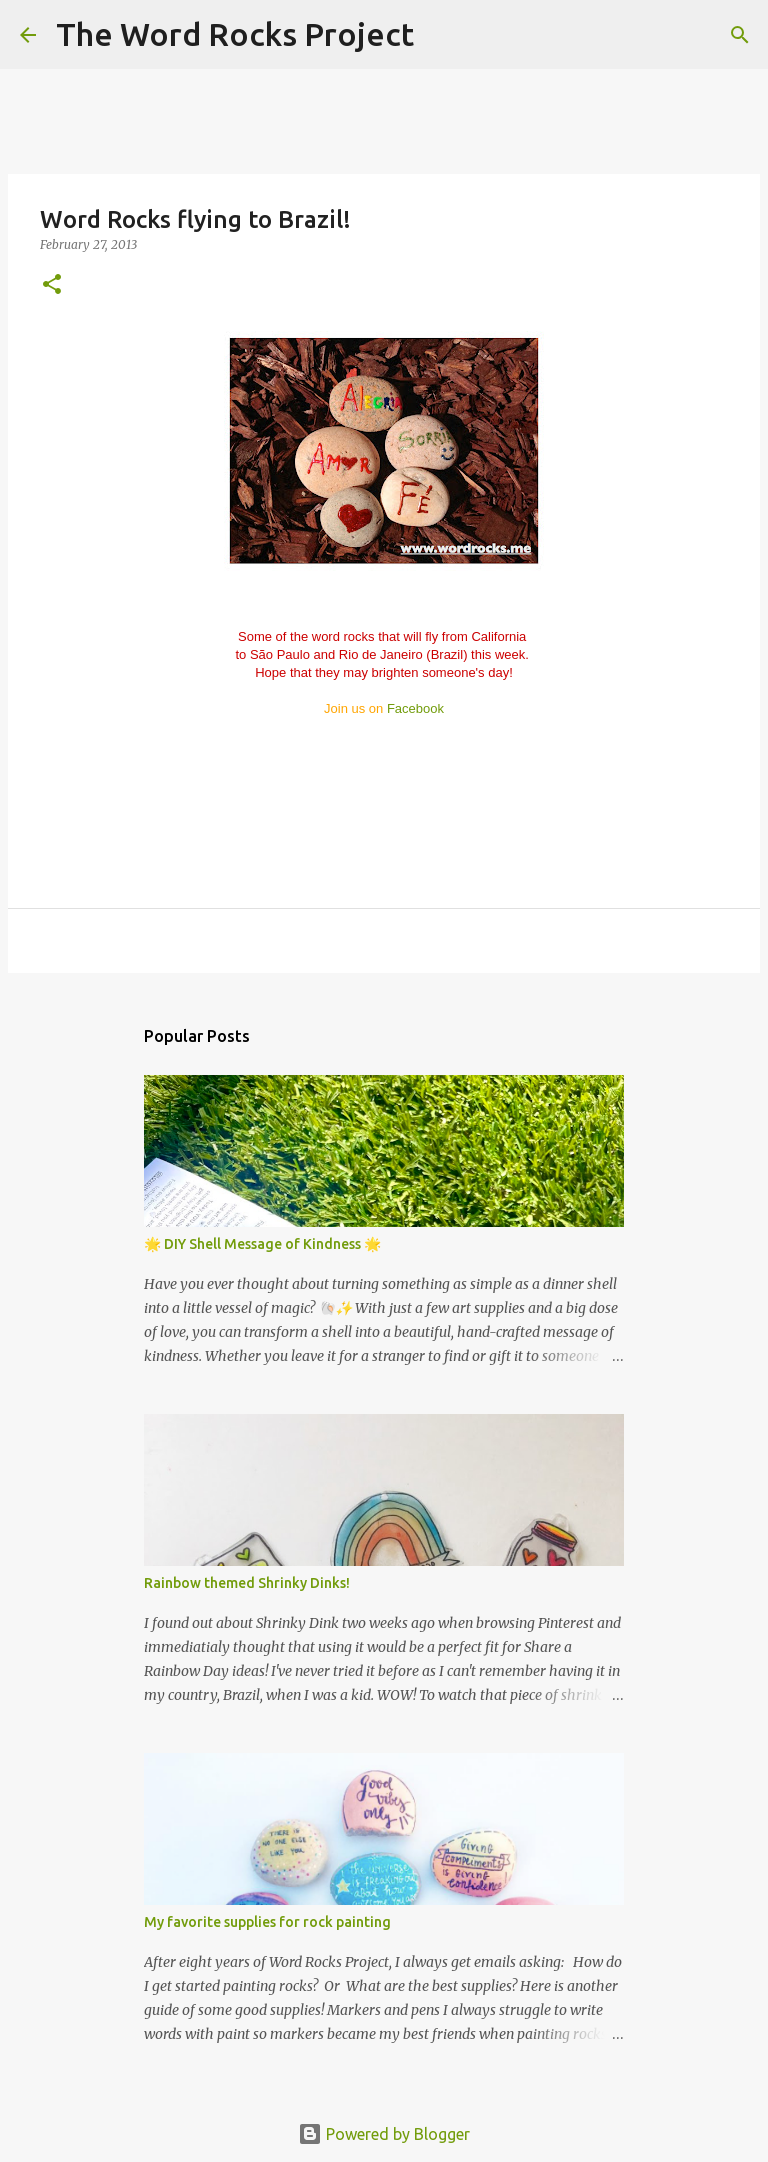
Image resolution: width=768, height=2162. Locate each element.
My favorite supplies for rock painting (267, 1922)
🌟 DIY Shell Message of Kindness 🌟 (262, 1244)
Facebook (415, 708)
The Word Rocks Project (235, 34)
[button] (52, 285)
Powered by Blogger (384, 2134)
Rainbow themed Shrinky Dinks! (247, 1583)
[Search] (442, 35)
